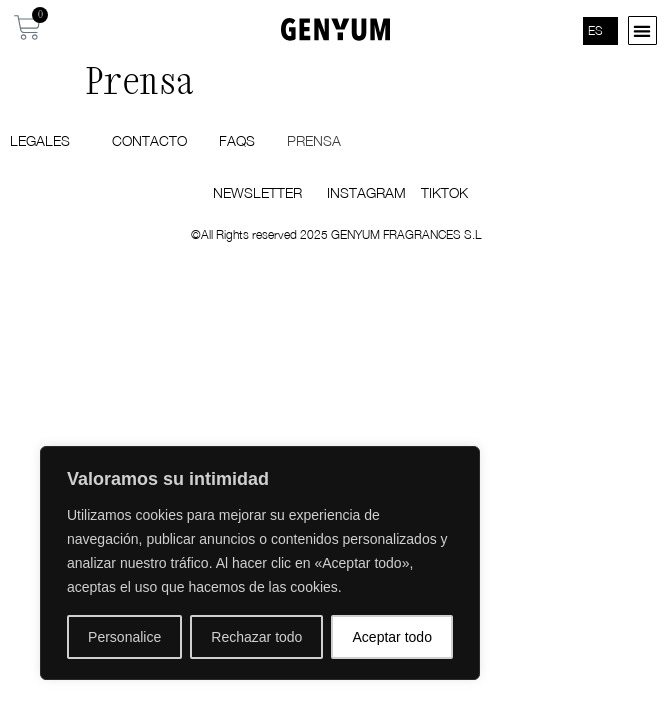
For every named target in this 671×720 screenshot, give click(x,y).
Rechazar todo (256, 637)
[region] (260, 563)
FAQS (237, 140)
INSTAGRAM (366, 192)
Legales (45, 141)
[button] (642, 30)
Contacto (149, 140)
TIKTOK (444, 192)
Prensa (314, 140)
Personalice (124, 637)
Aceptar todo (392, 637)
